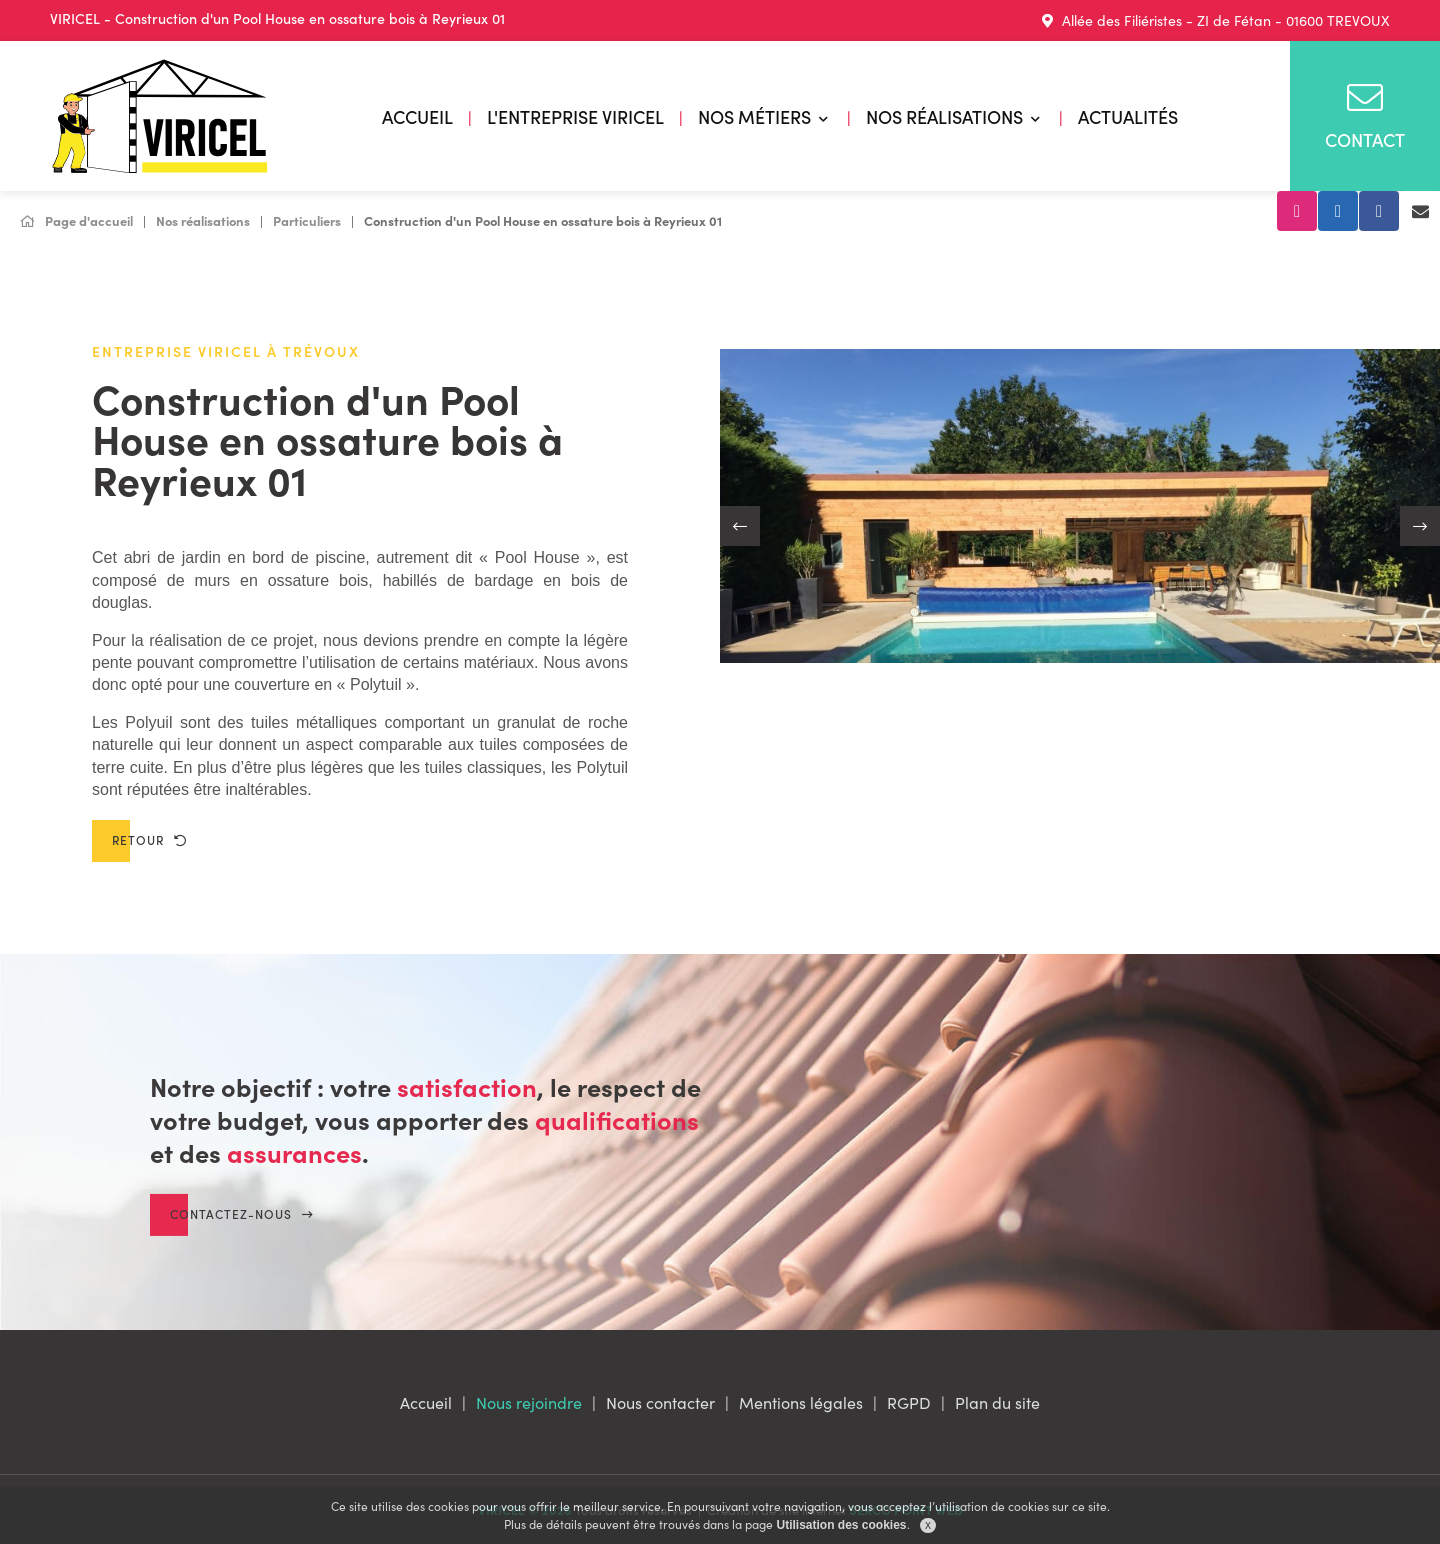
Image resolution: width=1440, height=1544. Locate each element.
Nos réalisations (944, 116)
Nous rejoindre (529, 1402)
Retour (149, 839)
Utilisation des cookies (841, 1525)
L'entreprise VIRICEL (575, 116)
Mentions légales (801, 1402)
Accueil (417, 116)
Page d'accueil (76, 220)
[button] (740, 526)
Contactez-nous (242, 1235)
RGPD (909, 1402)
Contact (1365, 116)
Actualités (1128, 116)
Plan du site (997, 1402)
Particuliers (307, 220)
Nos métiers (754, 116)
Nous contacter (660, 1402)
